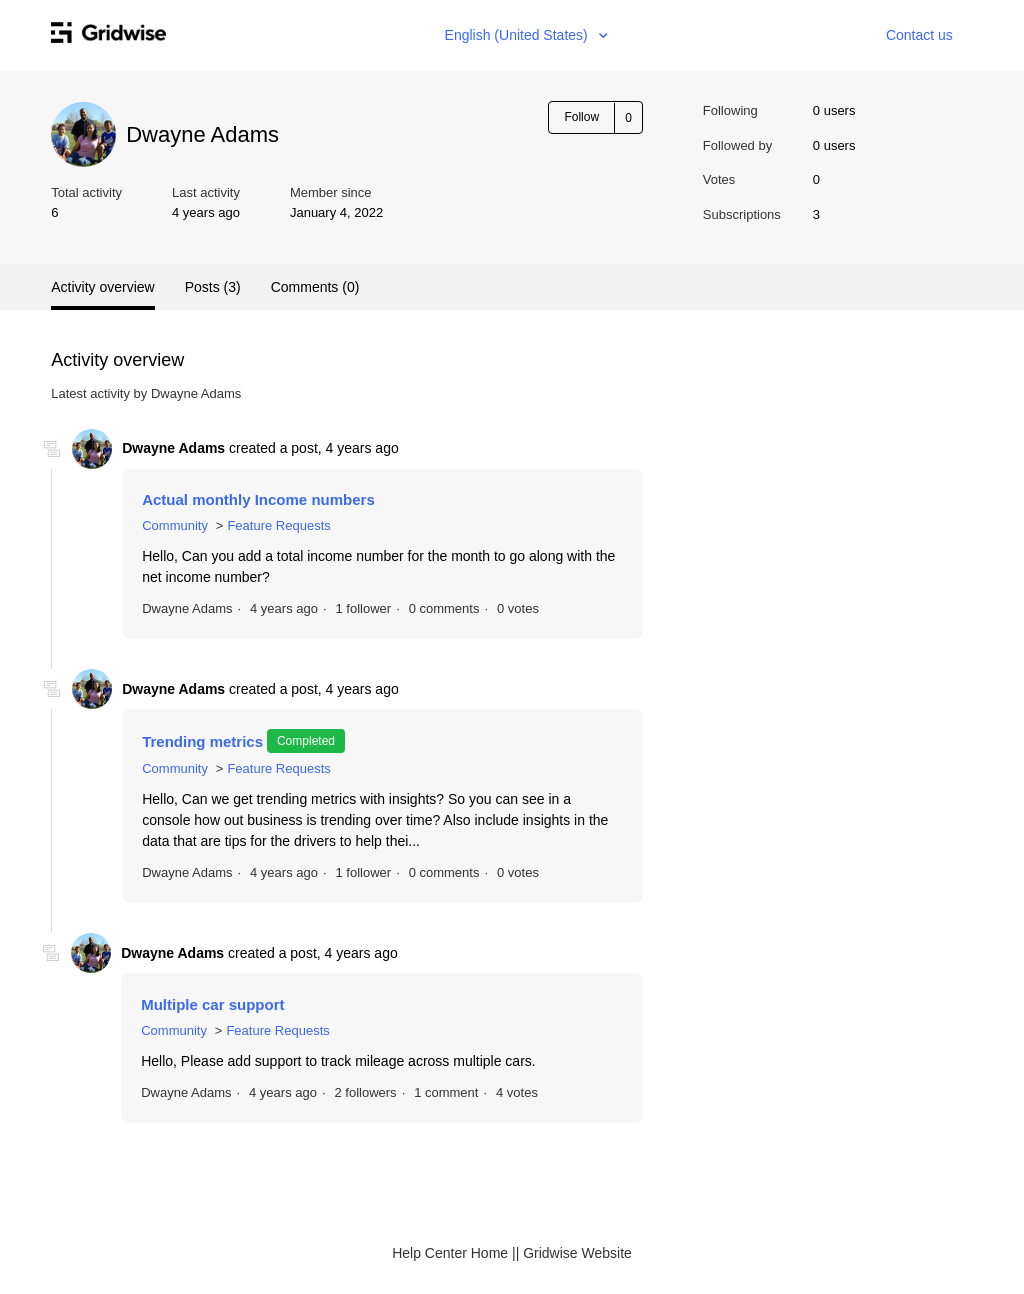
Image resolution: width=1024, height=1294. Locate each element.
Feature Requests (278, 525)
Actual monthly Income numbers (258, 499)
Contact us (919, 35)
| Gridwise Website (574, 1253)
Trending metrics (202, 741)
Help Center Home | (453, 1253)
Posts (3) (213, 287)
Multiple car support (212, 1004)
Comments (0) (315, 287)
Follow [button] (581, 117)
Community (175, 525)
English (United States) (518, 35)
